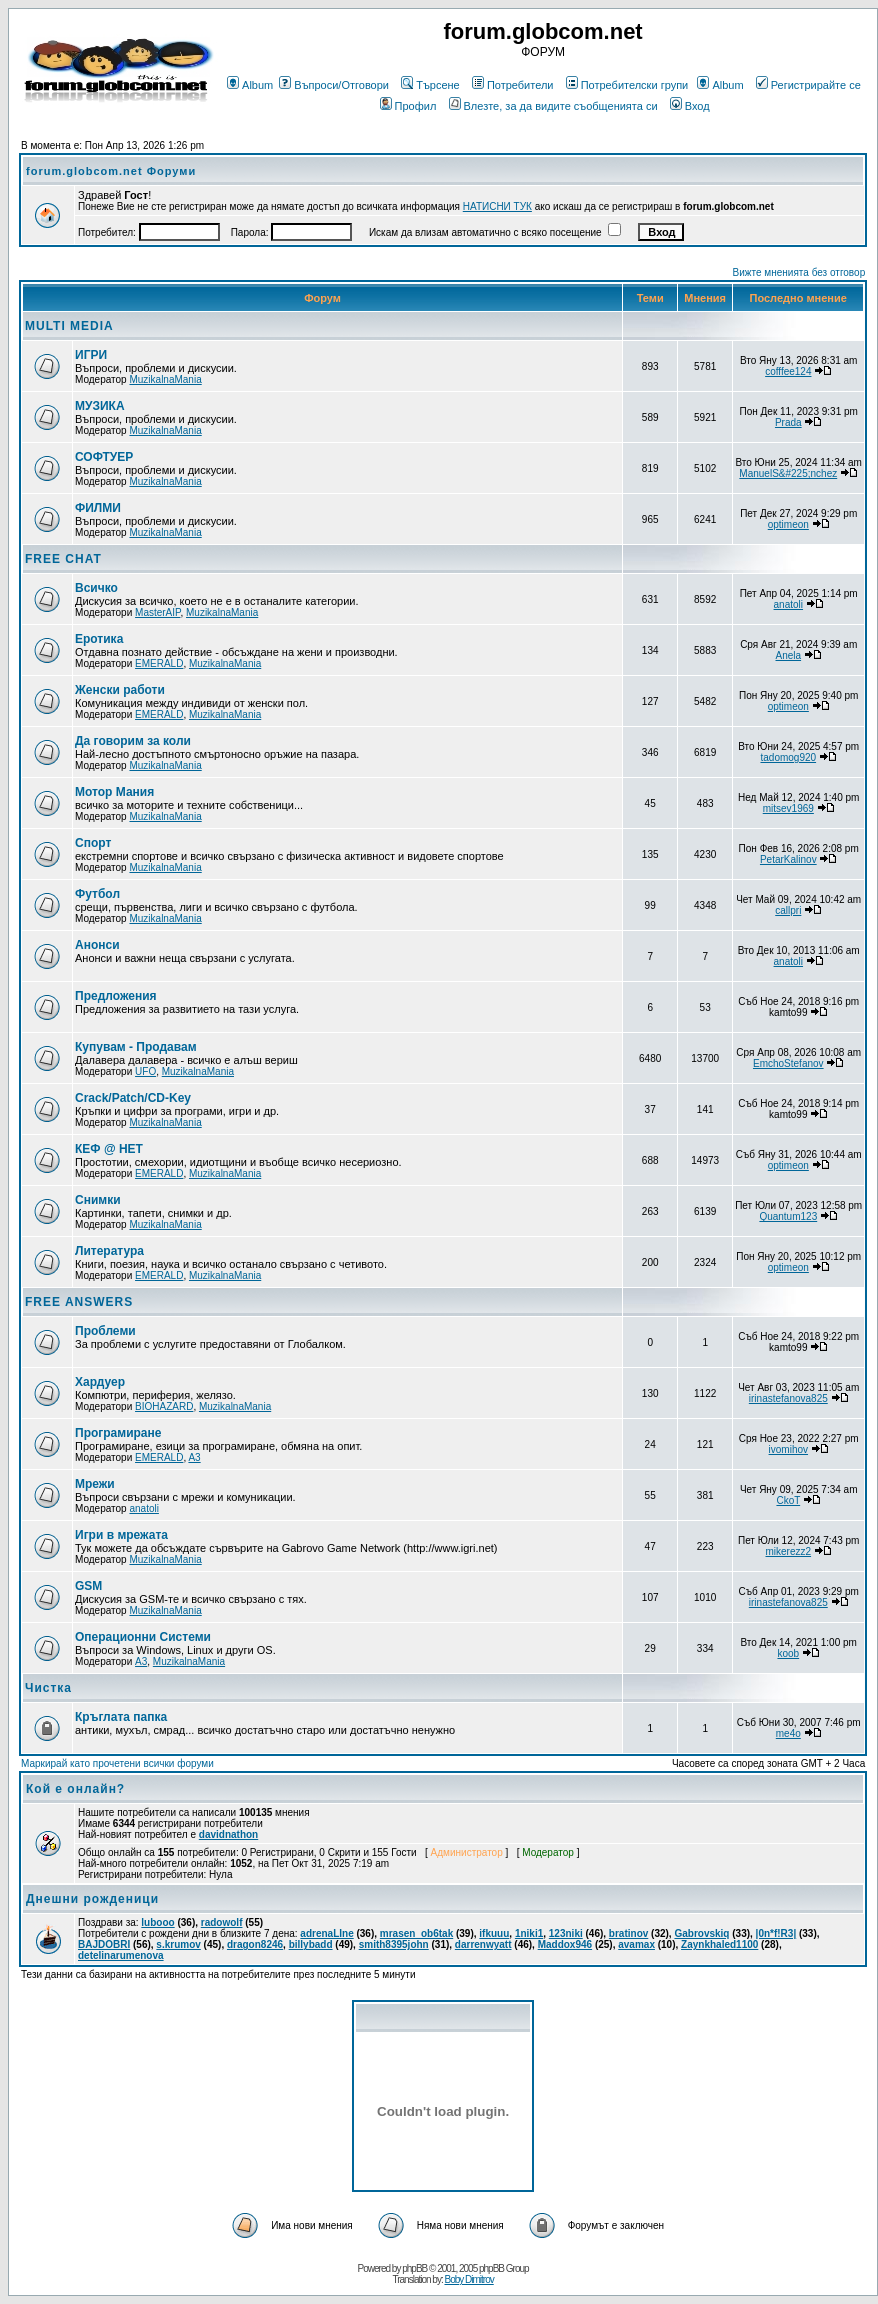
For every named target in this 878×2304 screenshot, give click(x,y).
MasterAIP (157, 612)
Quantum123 (788, 1216)
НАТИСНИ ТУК (497, 206)
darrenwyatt (483, 1944)
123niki (566, 1933)
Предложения (116, 996)
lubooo (157, 1922)
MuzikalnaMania (165, 379)
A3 (194, 1457)
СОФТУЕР (104, 457)
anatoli (788, 604)
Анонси (97, 945)
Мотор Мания (114, 792)
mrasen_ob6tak (416, 1933)
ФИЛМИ (98, 508)
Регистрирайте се (808, 85)
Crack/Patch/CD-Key (133, 1098)
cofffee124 (788, 371)
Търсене (430, 85)
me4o (788, 1733)
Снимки (98, 1200)
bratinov (628, 1933)
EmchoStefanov (788, 1063)
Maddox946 (565, 1944)
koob (788, 1653)
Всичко (96, 588)
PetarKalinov (788, 859)
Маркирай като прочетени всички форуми (117, 1763)
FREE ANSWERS (79, 1302)
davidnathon (228, 1834)
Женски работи (120, 690)
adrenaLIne (326, 1933)
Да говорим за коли (133, 741)
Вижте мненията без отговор (799, 272)
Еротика (99, 639)
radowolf (222, 1922)
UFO (145, 1071)
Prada (788, 422)
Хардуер (100, 1382)
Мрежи (95, 1484)
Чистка (48, 1688)
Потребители (513, 85)
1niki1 (529, 1933)
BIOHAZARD (164, 1406)
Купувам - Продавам (136, 1047)
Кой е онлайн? (75, 1789)
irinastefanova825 (788, 1398)
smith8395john (394, 1944)
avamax (636, 1944)
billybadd (311, 1944)
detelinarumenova (121, 1955)
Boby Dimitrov (468, 2279)
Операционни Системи (143, 1637)
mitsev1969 (788, 808)
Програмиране (118, 1433)
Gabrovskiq (701, 1933)
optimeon (788, 524)
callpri (788, 910)
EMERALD (159, 663)
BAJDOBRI (104, 1944)
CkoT (788, 1500)
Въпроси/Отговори (334, 85)
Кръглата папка (121, 1717)
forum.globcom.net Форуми (111, 171)
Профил (408, 106)
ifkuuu (494, 1933)
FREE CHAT (63, 559)
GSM (88, 1586)
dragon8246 (255, 1944)
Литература (109, 1251)
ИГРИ (91, 355)
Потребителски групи (627, 85)
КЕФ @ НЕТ (109, 1149)
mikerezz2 (789, 1551)
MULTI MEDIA (69, 326)
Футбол (97, 894)
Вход (690, 106)
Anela (789, 655)
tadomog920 (788, 757)
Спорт (93, 843)
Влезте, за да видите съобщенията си (553, 106)
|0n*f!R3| (776, 1933)
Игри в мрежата (121, 1535)
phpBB (414, 2268)
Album (250, 85)
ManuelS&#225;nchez (788, 473)
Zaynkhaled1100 (719, 1944)
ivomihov (788, 1449)
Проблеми (105, 1331)
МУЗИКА (100, 406)
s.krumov (178, 1944)
